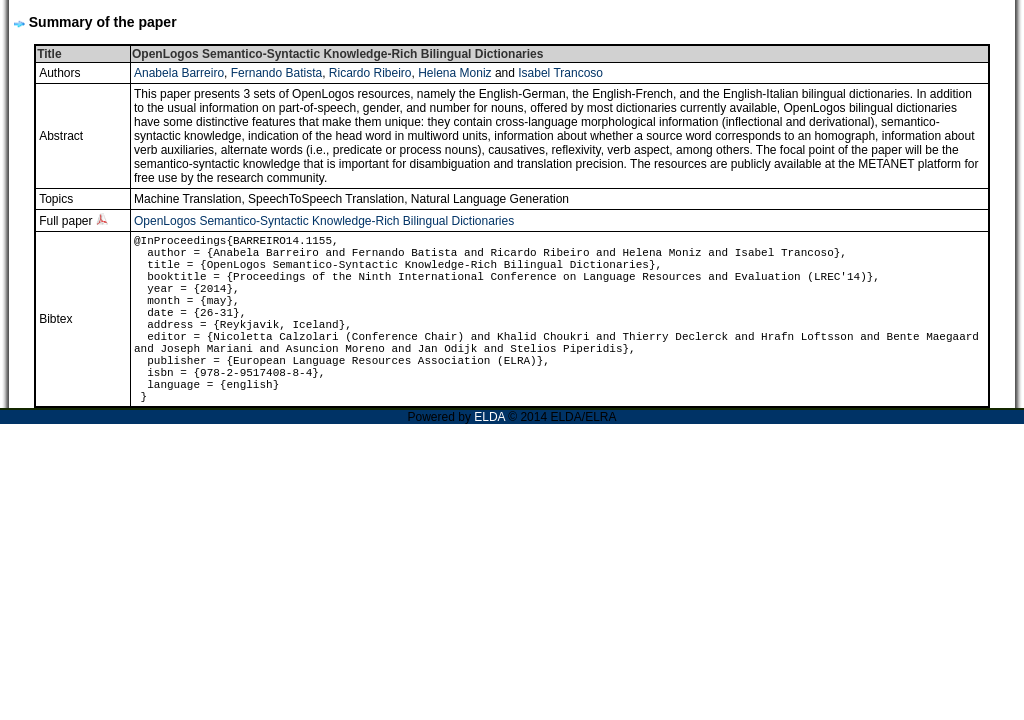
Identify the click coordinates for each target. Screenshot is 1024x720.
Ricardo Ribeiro (370, 73)
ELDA (489, 417)
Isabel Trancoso (560, 73)
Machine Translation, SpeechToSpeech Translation (269, 199)
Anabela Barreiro (179, 73)
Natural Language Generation (490, 199)
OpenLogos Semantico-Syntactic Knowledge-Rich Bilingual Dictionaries (324, 221)
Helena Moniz (454, 73)
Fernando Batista (276, 73)
